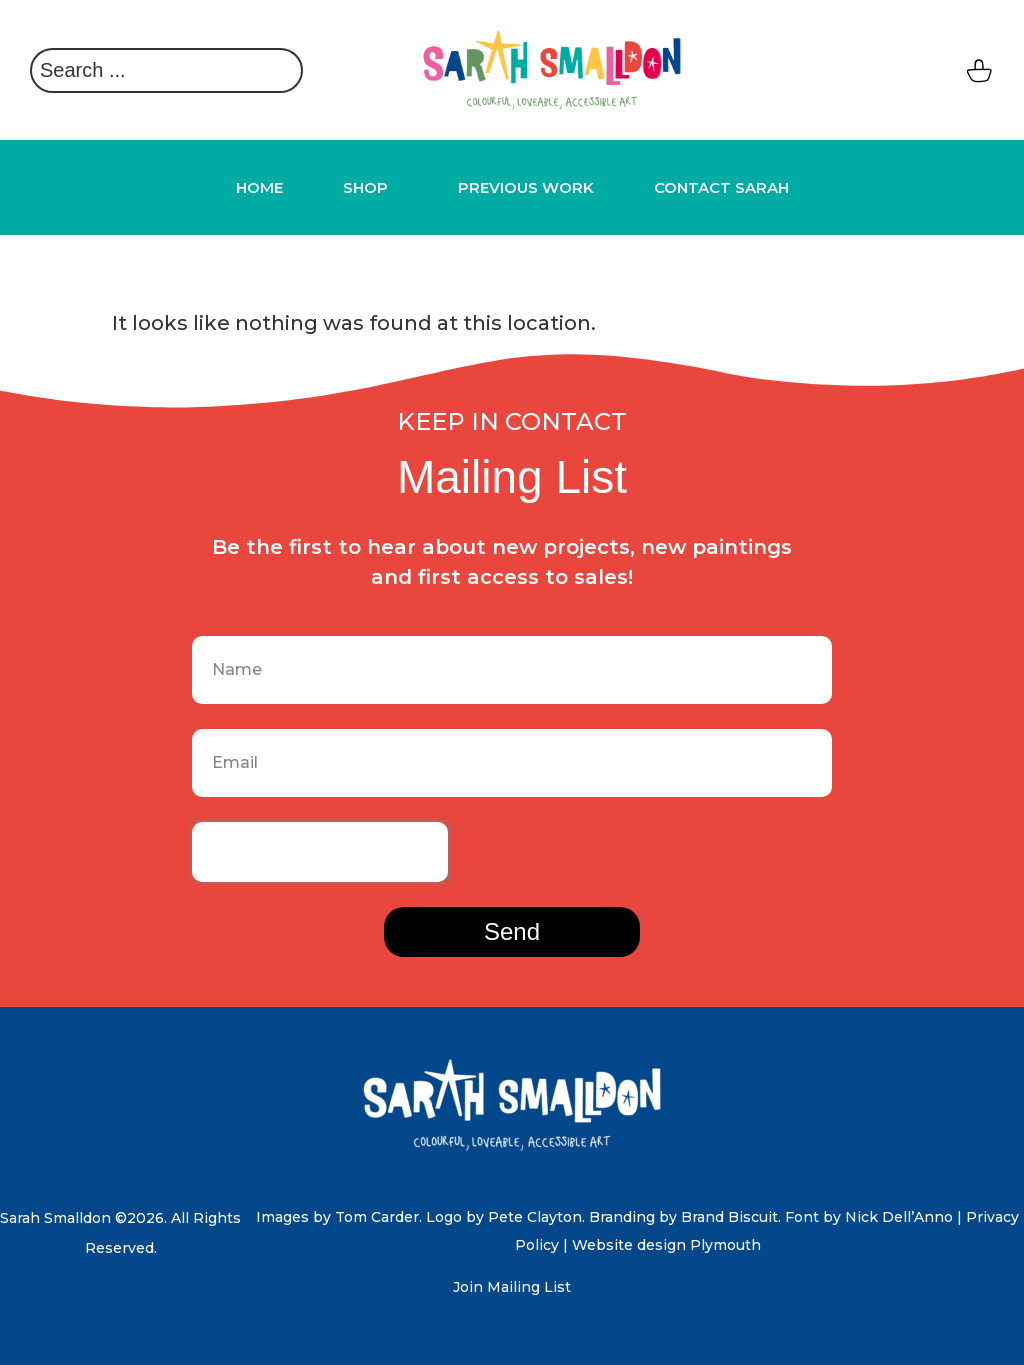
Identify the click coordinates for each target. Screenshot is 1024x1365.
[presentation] (320, 852)
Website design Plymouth (666, 1245)
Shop (370, 188)
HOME (259, 187)
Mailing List (529, 1287)
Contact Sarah (721, 187)
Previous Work (526, 187)
